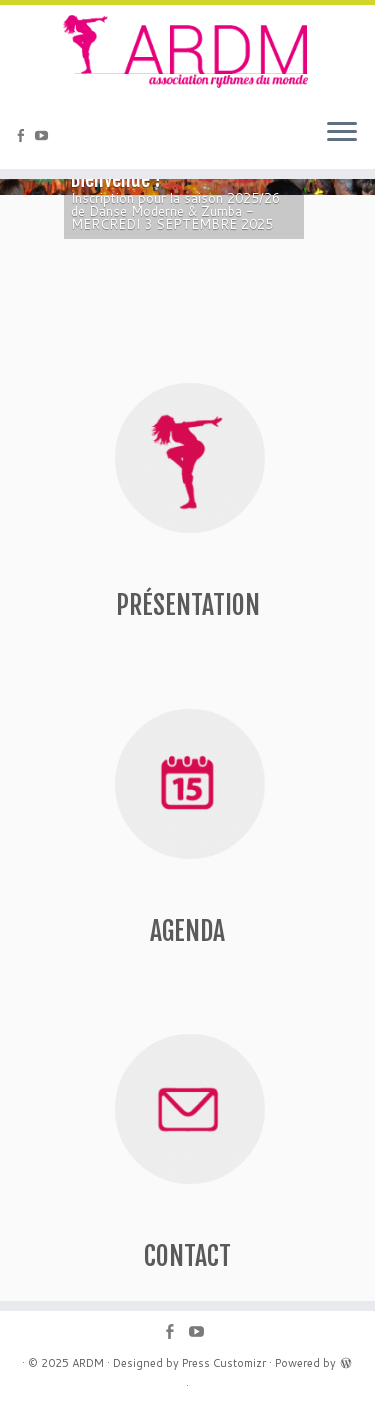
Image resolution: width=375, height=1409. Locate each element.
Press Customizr (224, 1363)
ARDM (88, 1363)
